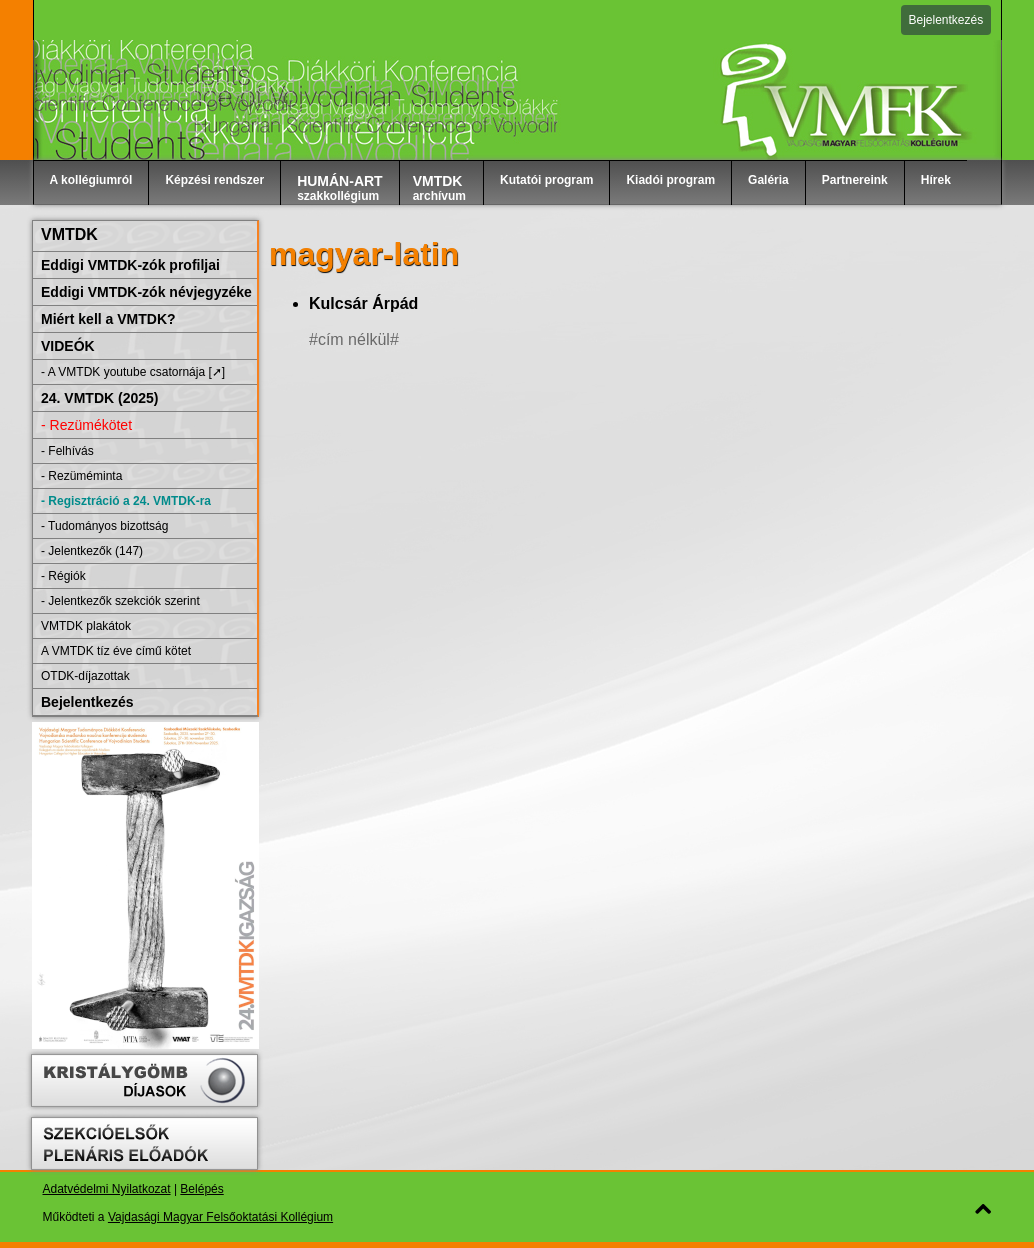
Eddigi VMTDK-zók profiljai (130, 265)
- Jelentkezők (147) (92, 551)
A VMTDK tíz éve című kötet (116, 651)
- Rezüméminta (81, 476)
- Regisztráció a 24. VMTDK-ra (126, 501)
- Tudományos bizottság (104, 526)
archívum (439, 188)
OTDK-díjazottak (85, 676)
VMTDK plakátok (86, 626)
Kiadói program (670, 180)
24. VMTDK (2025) (99, 398)
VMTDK (69, 234)
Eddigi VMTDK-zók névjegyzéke (146, 292)
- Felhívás (67, 451)
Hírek (936, 180)
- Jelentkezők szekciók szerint (120, 601)
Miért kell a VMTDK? (108, 319)
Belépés (201, 1189)
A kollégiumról (91, 180)
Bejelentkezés (946, 20)
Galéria (768, 180)
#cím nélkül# (354, 339)
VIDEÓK (68, 346)
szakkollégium (340, 188)
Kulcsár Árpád (363, 303)
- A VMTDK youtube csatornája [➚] (133, 372)
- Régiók (63, 576)
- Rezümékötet (86, 425)
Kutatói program (546, 180)
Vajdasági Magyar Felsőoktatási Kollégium (220, 1217)
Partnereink (855, 180)
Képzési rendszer (214, 180)
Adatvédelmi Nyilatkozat (107, 1189)
